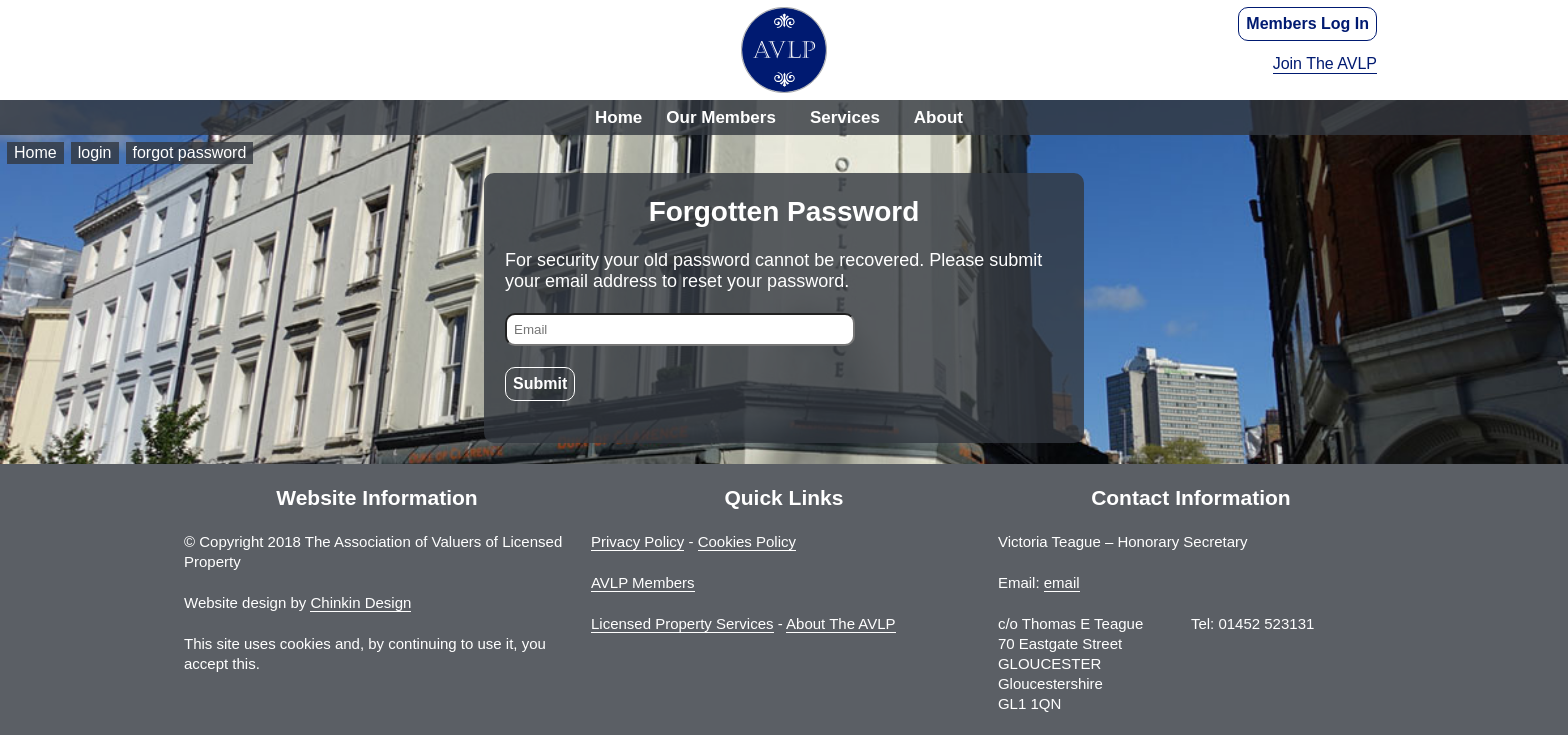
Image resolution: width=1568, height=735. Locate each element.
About (938, 117)
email (1062, 582)
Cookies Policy (747, 541)
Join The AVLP (1325, 63)
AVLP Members (643, 582)
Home (618, 117)
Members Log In (1307, 23)
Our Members (721, 117)
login (95, 152)
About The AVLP (841, 623)
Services (845, 117)
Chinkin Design (360, 602)
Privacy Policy (637, 541)
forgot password (190, 152)
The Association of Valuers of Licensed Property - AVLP (784, 50)
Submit (540, 383)
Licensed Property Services (682, 623)
